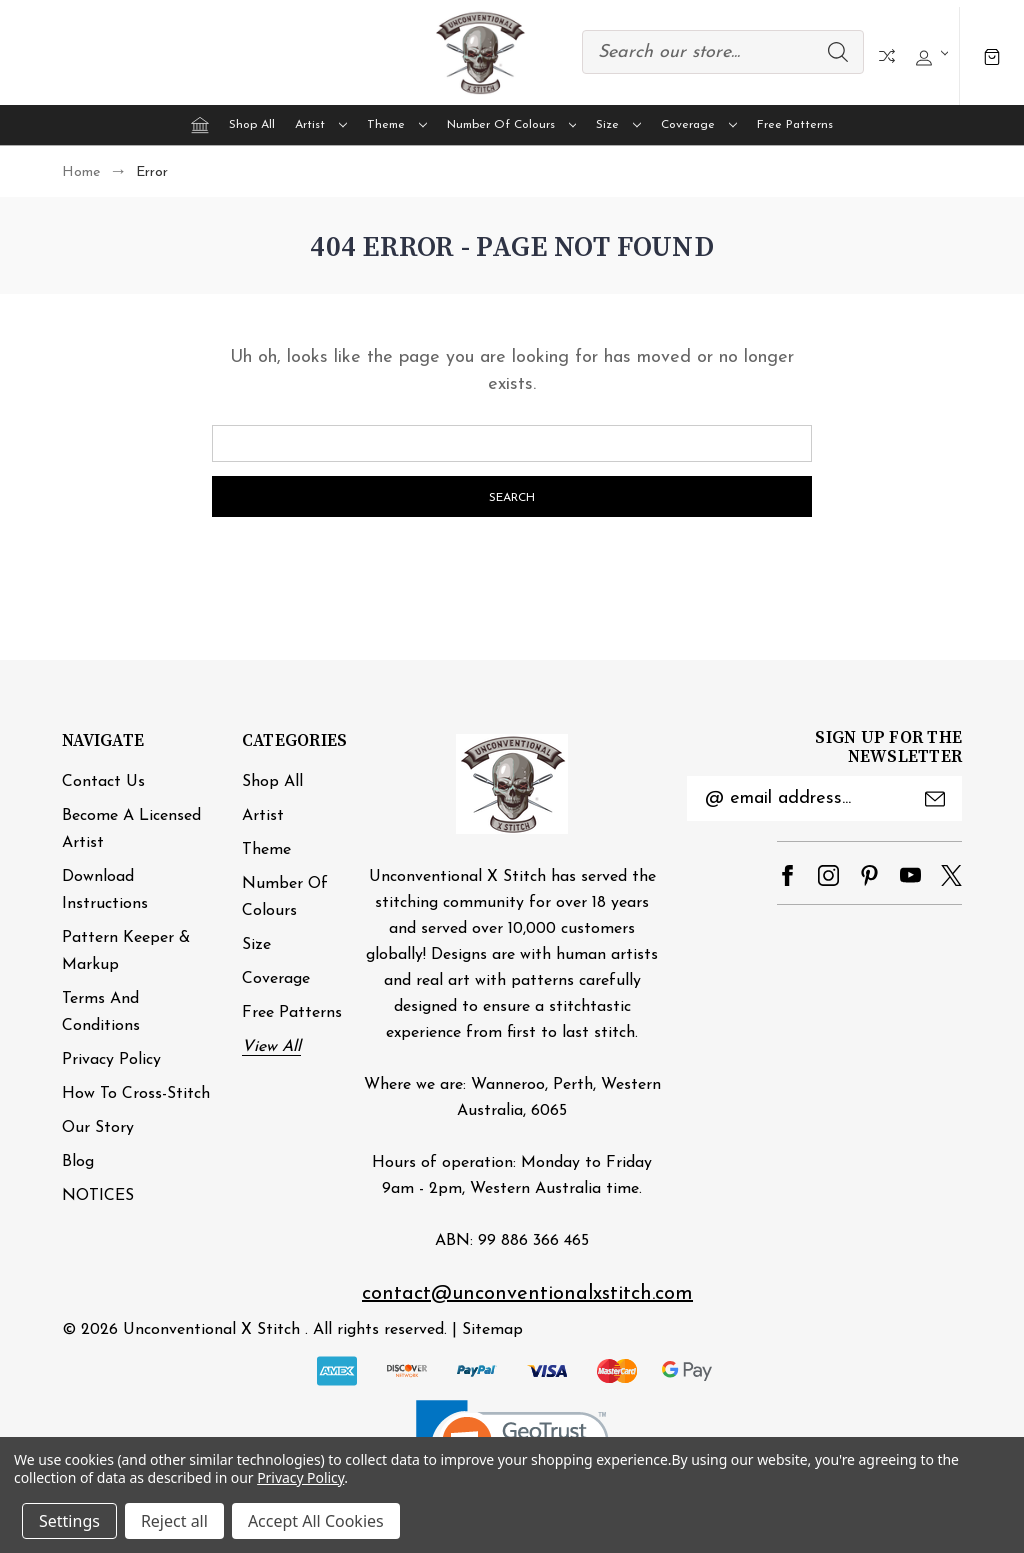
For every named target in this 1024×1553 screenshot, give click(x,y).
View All (271, 1047)
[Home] (200, 125)
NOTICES (98, 1196)
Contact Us (103, 782)
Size (618, 125)
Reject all (174, 1521)
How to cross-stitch (136, 1094)
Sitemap (492, 1330)
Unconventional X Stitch (211, 1330)
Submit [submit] (935, 799)
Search (838, 52)
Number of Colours (512, 125)
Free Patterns (795, 125)
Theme (397, 125)
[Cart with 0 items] (992, 55)
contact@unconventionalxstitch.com (527, 1294)
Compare (887, 56)
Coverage (699, 125)
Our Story (98, 1128)
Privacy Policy (111, 1060)
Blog (78, 1162)
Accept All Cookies (316, 1521)
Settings (69, 1521)
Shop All (252, 125)
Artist (321, 125)
